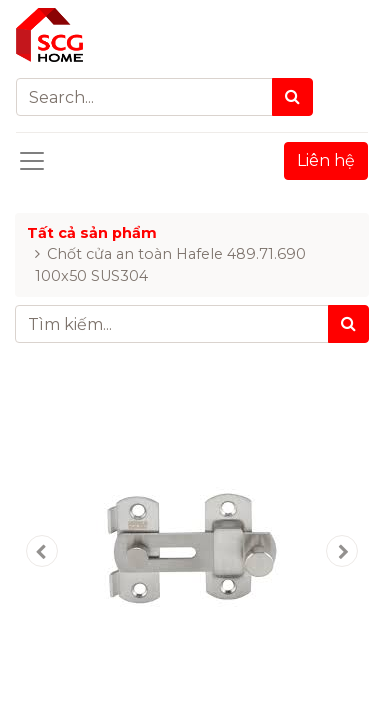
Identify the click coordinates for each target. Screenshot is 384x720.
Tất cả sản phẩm (92, 233)
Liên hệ (326, 160)
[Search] (292, 97)
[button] (41, 551)
